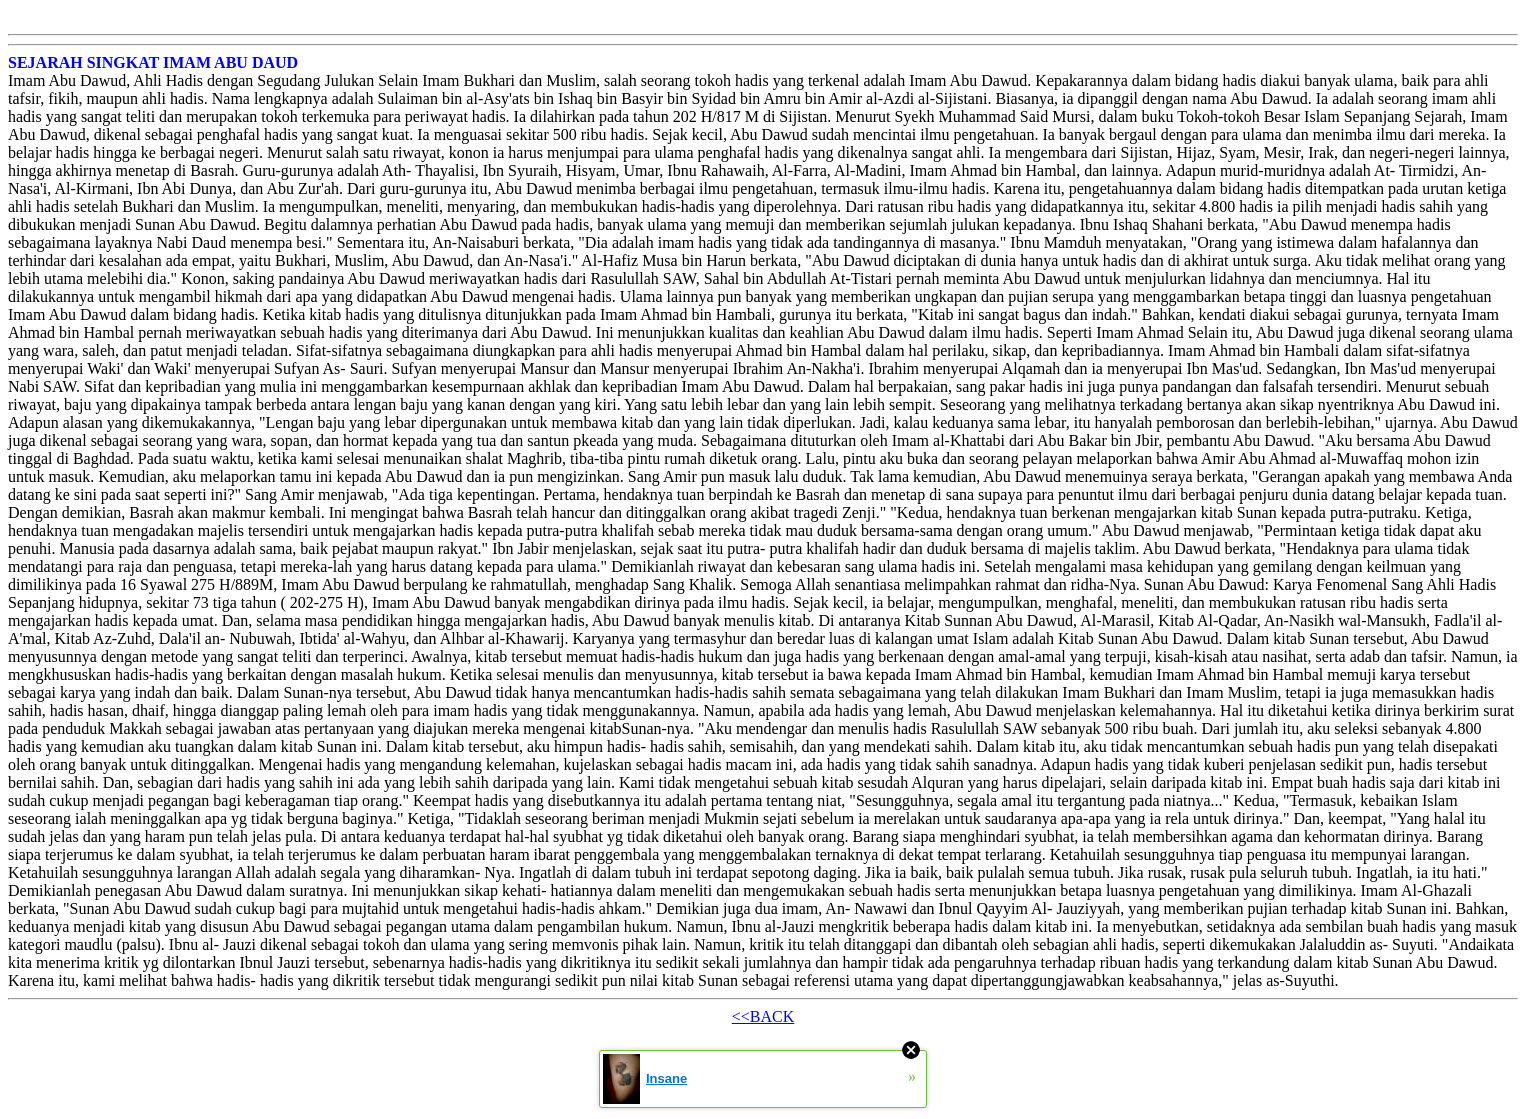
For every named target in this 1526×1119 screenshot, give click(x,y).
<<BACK (763, 1016)
